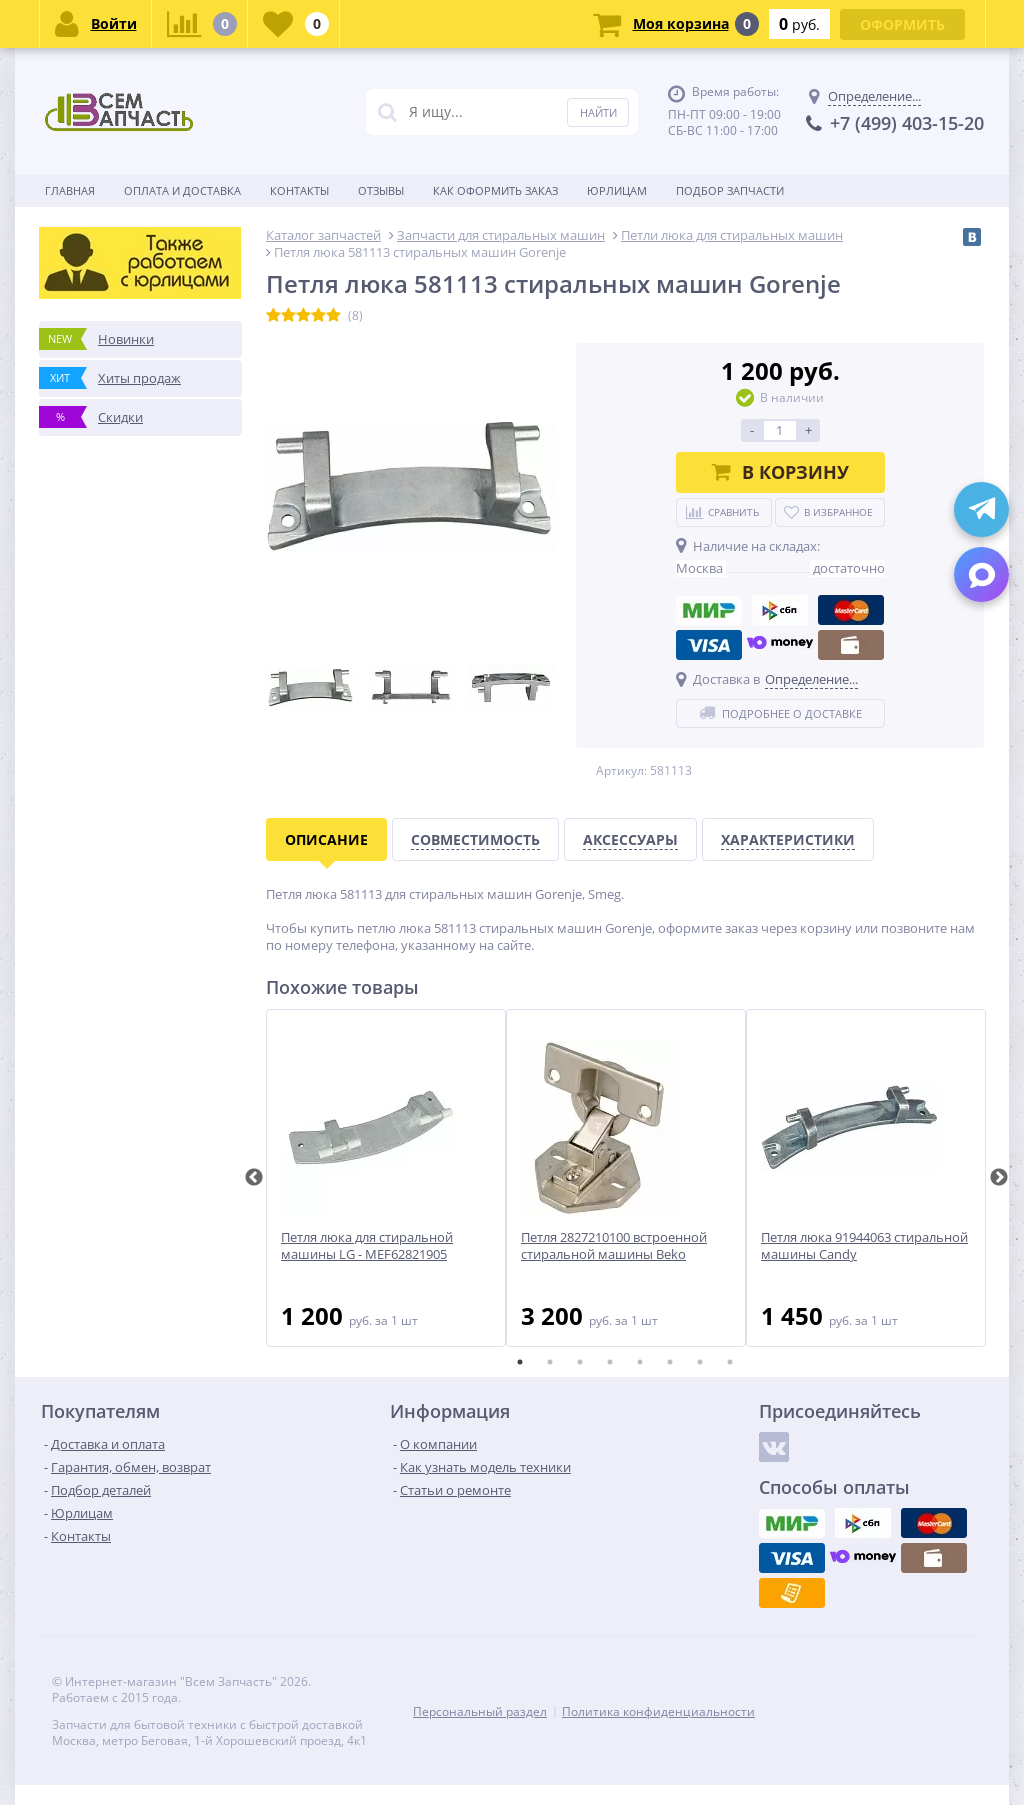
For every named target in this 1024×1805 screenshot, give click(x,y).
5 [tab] (640, 1362)
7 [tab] (700, 1362)
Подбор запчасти (730, 190)
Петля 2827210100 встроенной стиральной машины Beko (614, 1246)
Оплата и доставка (182, 190)
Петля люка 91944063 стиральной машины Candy (864, 1246)
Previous (254, 1178)
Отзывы (381, 190)
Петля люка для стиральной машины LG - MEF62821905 (367, 1246)
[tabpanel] (386, 1178)
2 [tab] (550, 1362)
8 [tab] (730, 1362)
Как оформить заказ (495, 190)
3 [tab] (580, 1362)
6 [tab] (670, 1362)
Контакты (299, 190)
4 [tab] (610, 1362)
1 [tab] (520, 1362)
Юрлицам (617, 190)
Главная (70, 190)
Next (999, 1178)
